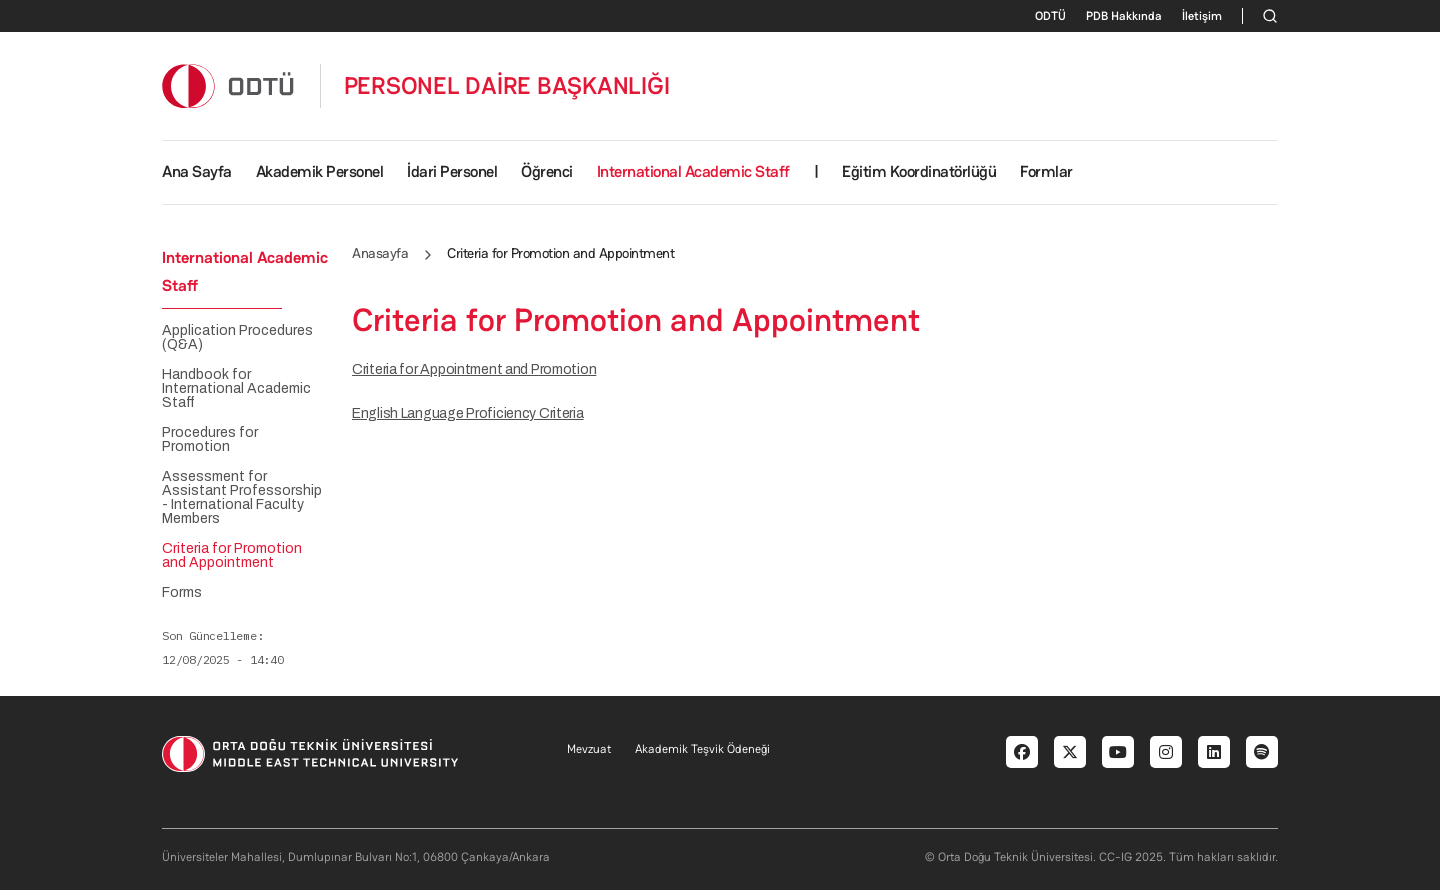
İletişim (1202, 16)
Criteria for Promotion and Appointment (232, 556)
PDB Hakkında (1124, 16)
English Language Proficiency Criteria (468, 413)
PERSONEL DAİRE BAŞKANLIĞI (507, 86)
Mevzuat (589, 749)
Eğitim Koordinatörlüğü (919, 171)
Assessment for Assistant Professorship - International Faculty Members (242, 498)
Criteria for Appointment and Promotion (474, 369)
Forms (182, 593)
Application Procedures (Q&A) (237, 338)
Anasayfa (380, 253)
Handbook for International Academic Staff (236, 389)
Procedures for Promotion (210, 440)
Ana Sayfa (197, 171)
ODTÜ (1050, 16)
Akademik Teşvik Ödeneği (702, 749)
